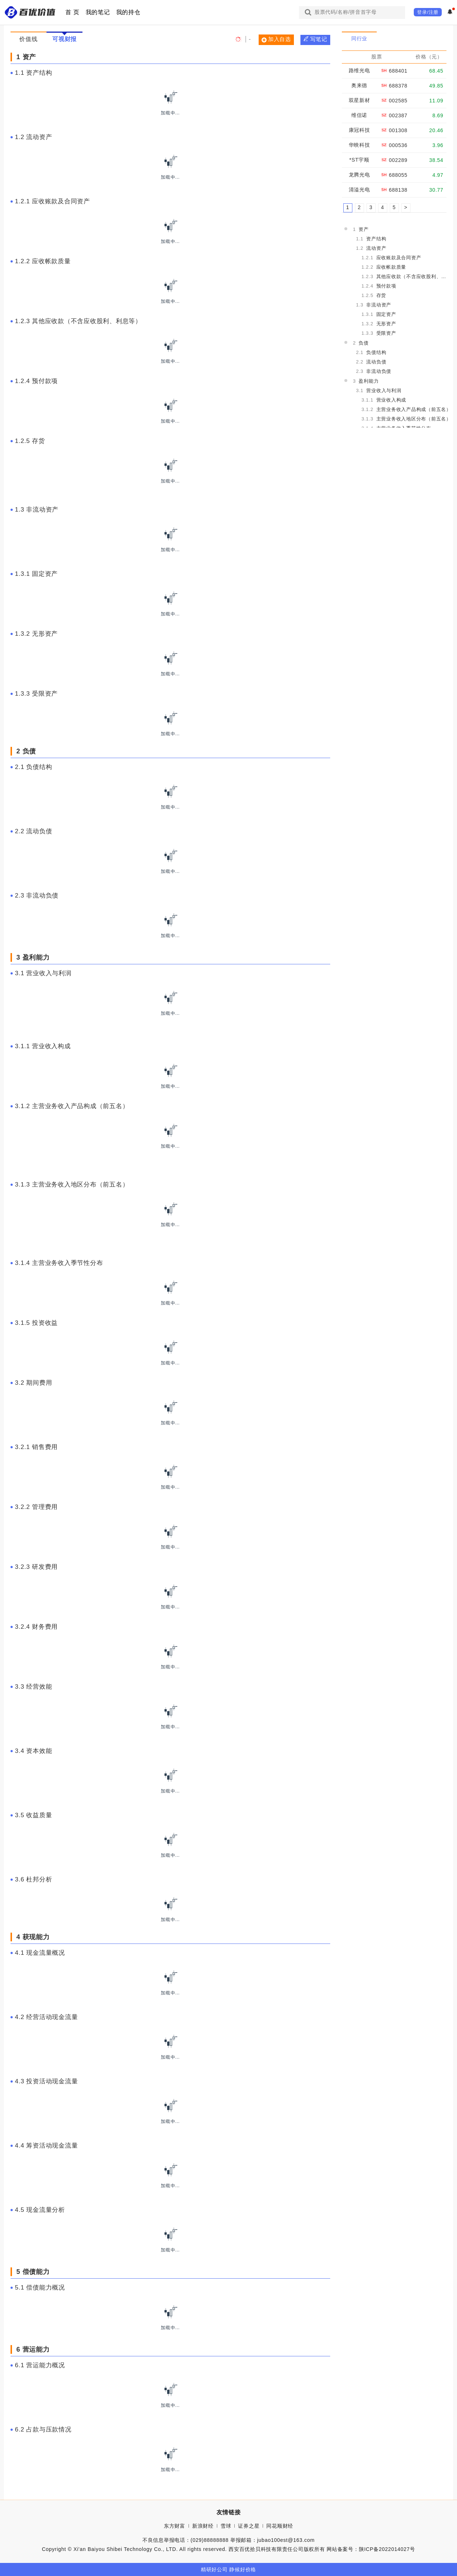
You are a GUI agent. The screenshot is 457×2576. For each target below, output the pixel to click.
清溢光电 (359, 189)
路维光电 (359, 70)
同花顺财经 (279, 2526)
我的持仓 (128, 12)
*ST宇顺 (359, 160)
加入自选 (276, 39)
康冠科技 (359, 130)
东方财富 (174, 2526)
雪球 (226, 2526)
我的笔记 (98, 12)
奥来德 (359, 85)
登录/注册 (427, 12)
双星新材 (359, 100)
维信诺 (359, 115)
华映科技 (359, 145)
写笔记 (315, 39)
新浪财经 (203, 2526)
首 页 (72, 12)
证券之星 (248, 2526)
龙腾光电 (359, 175)
